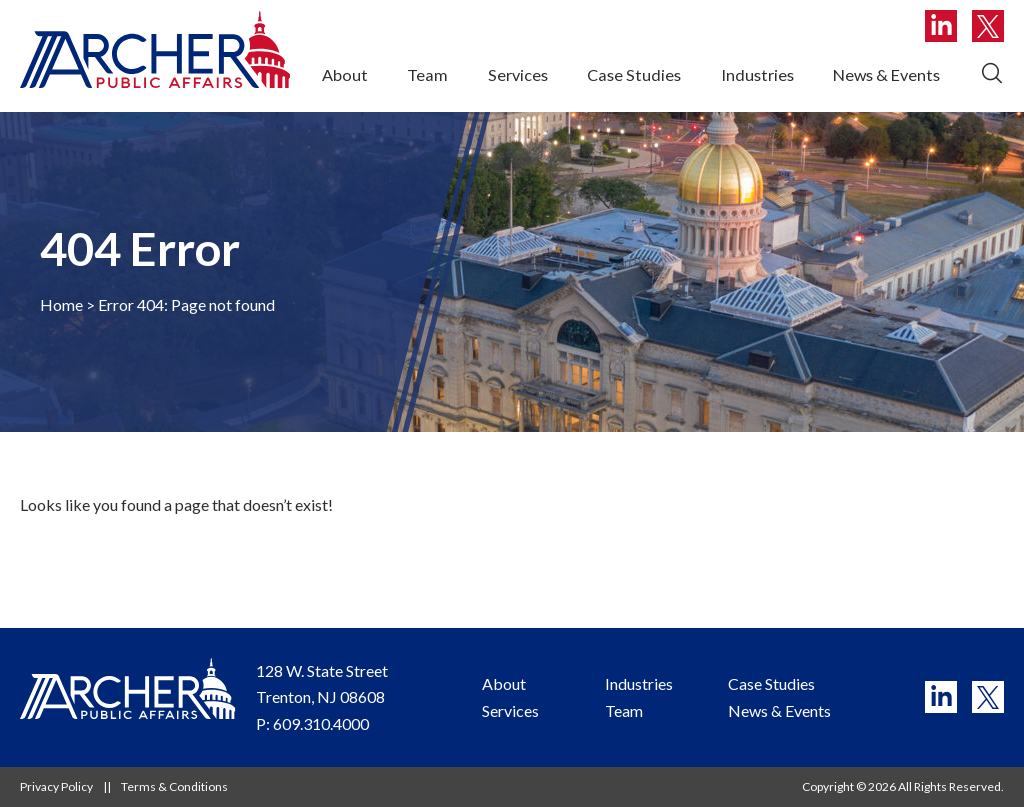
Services (518, 74)
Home (61, 304)
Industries (757, 74)
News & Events (886, 74)
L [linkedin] (941, 26)
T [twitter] (988, 26)
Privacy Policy (56, 786)
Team (427, 74)
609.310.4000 (321, 723)
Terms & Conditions (174, 786)
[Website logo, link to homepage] (155, 49)
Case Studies (634, 74)
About (345, 74)
